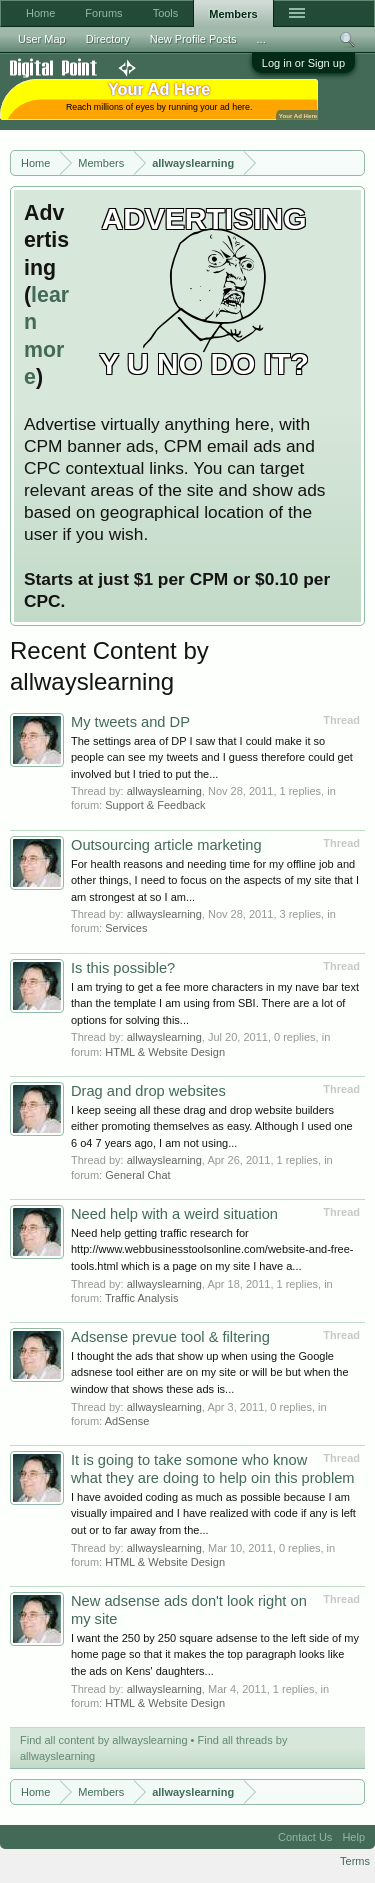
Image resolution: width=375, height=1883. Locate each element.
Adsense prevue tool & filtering (170, 1337)
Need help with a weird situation (174, 1214)
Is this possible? (123, 968)
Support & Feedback (155, 805)
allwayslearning (164, 791)
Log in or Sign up (303, 63)
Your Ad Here (298, 115)
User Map (42, 39)
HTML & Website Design (165, 1052)
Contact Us (305, 1837)
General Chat (137, 1175)
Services (126, 928)
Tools (166, 13)
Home (40, 13)
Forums (103, 13)
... (261, 39)
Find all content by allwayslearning (104, 1740)
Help (353, 1837)
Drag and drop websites (148, 1091)
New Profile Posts (193, 39)
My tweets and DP (130, 722)
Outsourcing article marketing (166, 845)
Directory (108, 39)
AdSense (127, 1421)
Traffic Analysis (141, 1298)
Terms (355, 1861)
